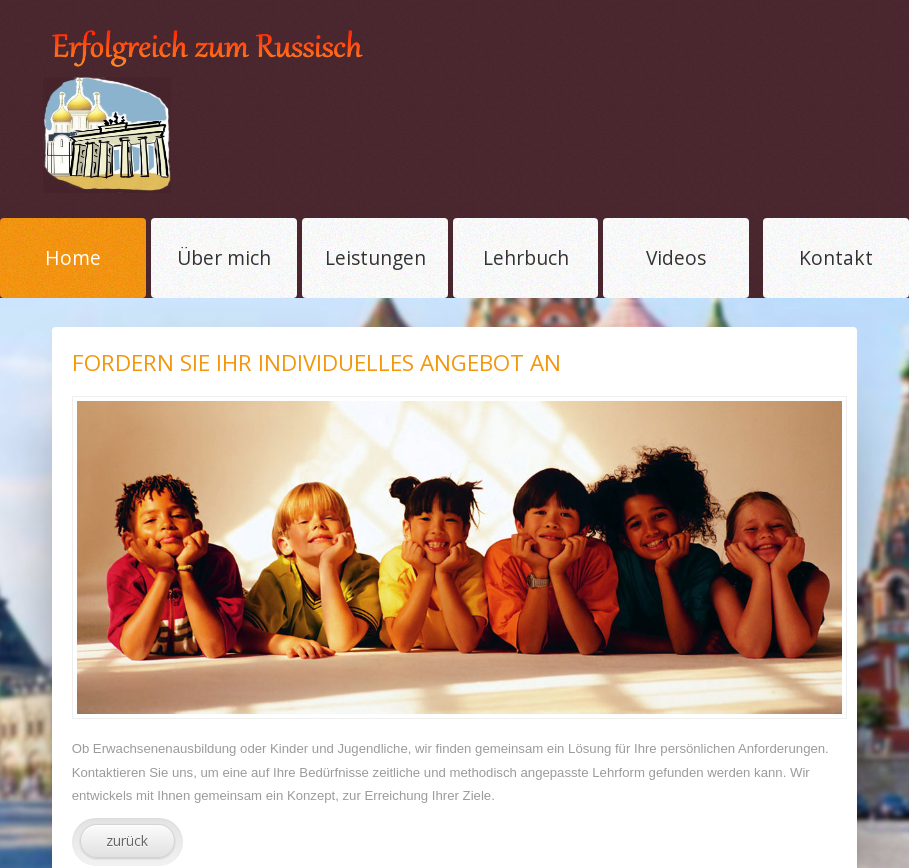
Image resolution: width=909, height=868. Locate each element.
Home (73, 257)
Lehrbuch (526, 257)
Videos (676, 257)
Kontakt (836, 257)
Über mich (224, 257)
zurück (127, 840)
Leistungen (375, 257)
